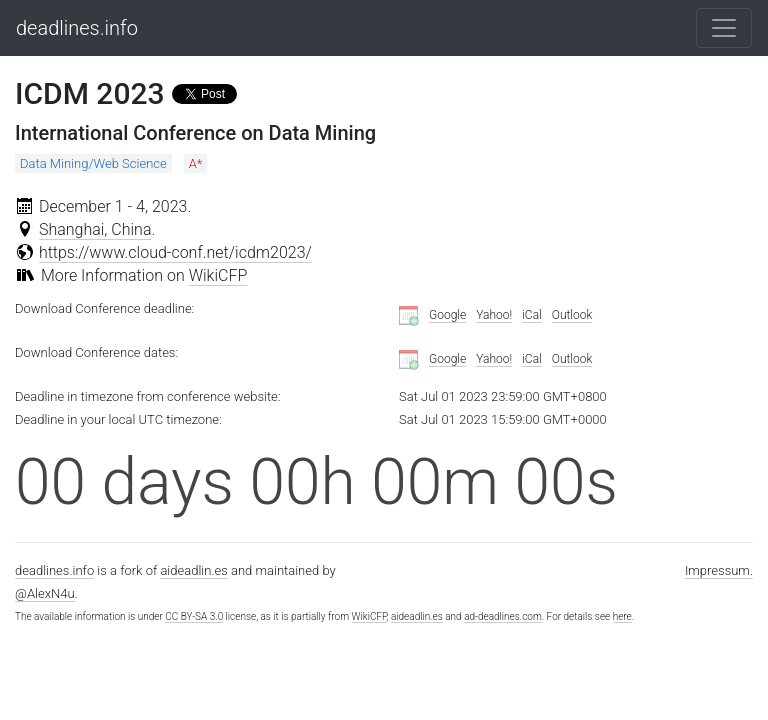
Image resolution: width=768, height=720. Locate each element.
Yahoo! (494, 315)
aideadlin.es (193, 570)
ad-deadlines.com (503, 616)
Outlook (572, 315)
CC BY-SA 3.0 (194, 616)
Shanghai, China (95, 229)
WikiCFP (218, 275)
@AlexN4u (45, 593)
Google (447, 315)
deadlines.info (77, 28)
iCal (532, 315)
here (622, 616)
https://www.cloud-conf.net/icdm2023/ (175, 252)
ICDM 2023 (90, 93)
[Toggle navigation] (724, 28)
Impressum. (719, 570)
